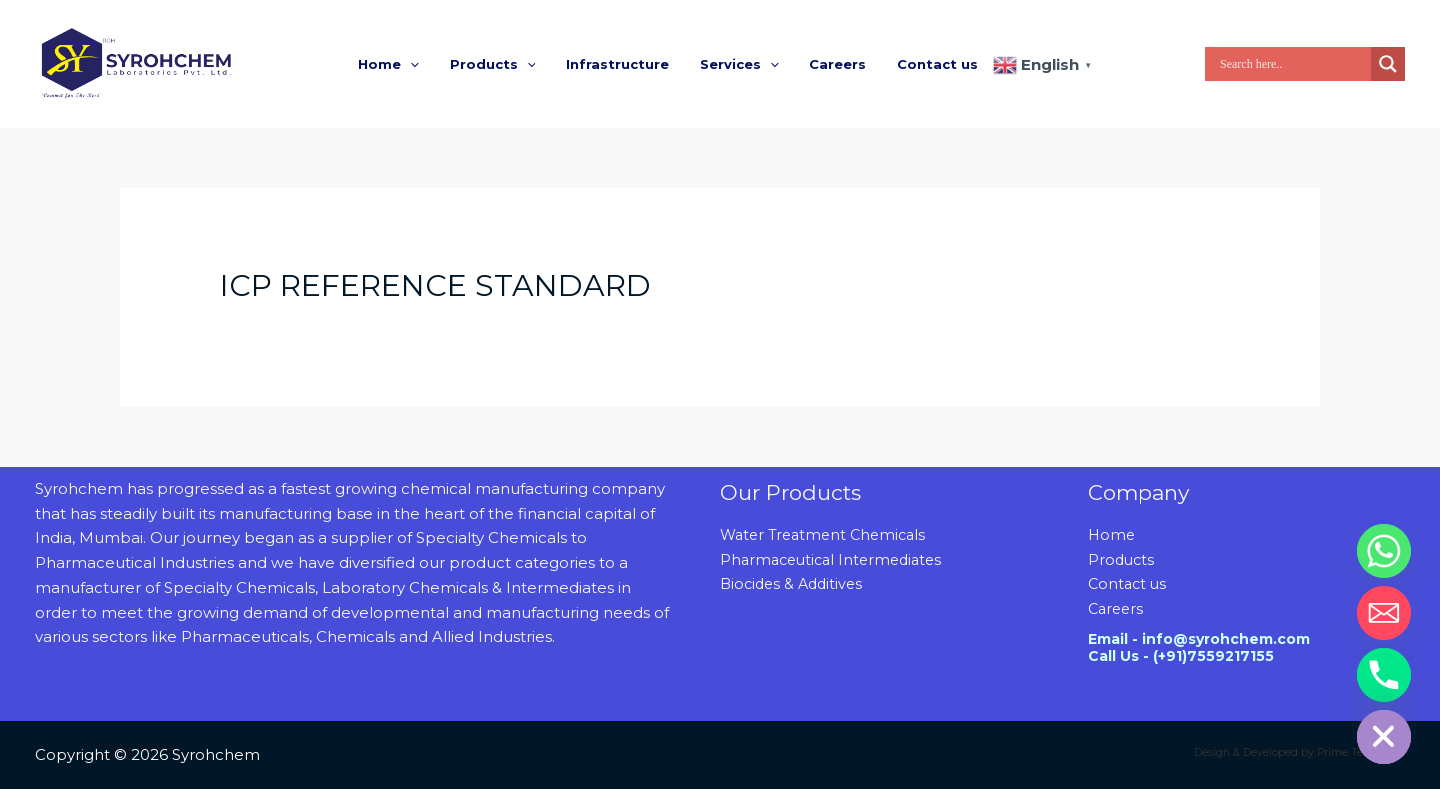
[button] (422, 64)
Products (1122, 559)
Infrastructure (619, 64)
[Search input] (1293, 64)
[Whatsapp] (1384, 551)
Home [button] (400, 64)
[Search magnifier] (1388, 64)
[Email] (1384, 613)
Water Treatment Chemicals (828, 534)
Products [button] (500, 64)
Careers (830, 64)
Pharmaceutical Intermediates (836, 559)
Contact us (925, 64)
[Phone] (1384, 675)
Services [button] (736, 64)
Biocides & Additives (795, 583)
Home (1112, 534)
